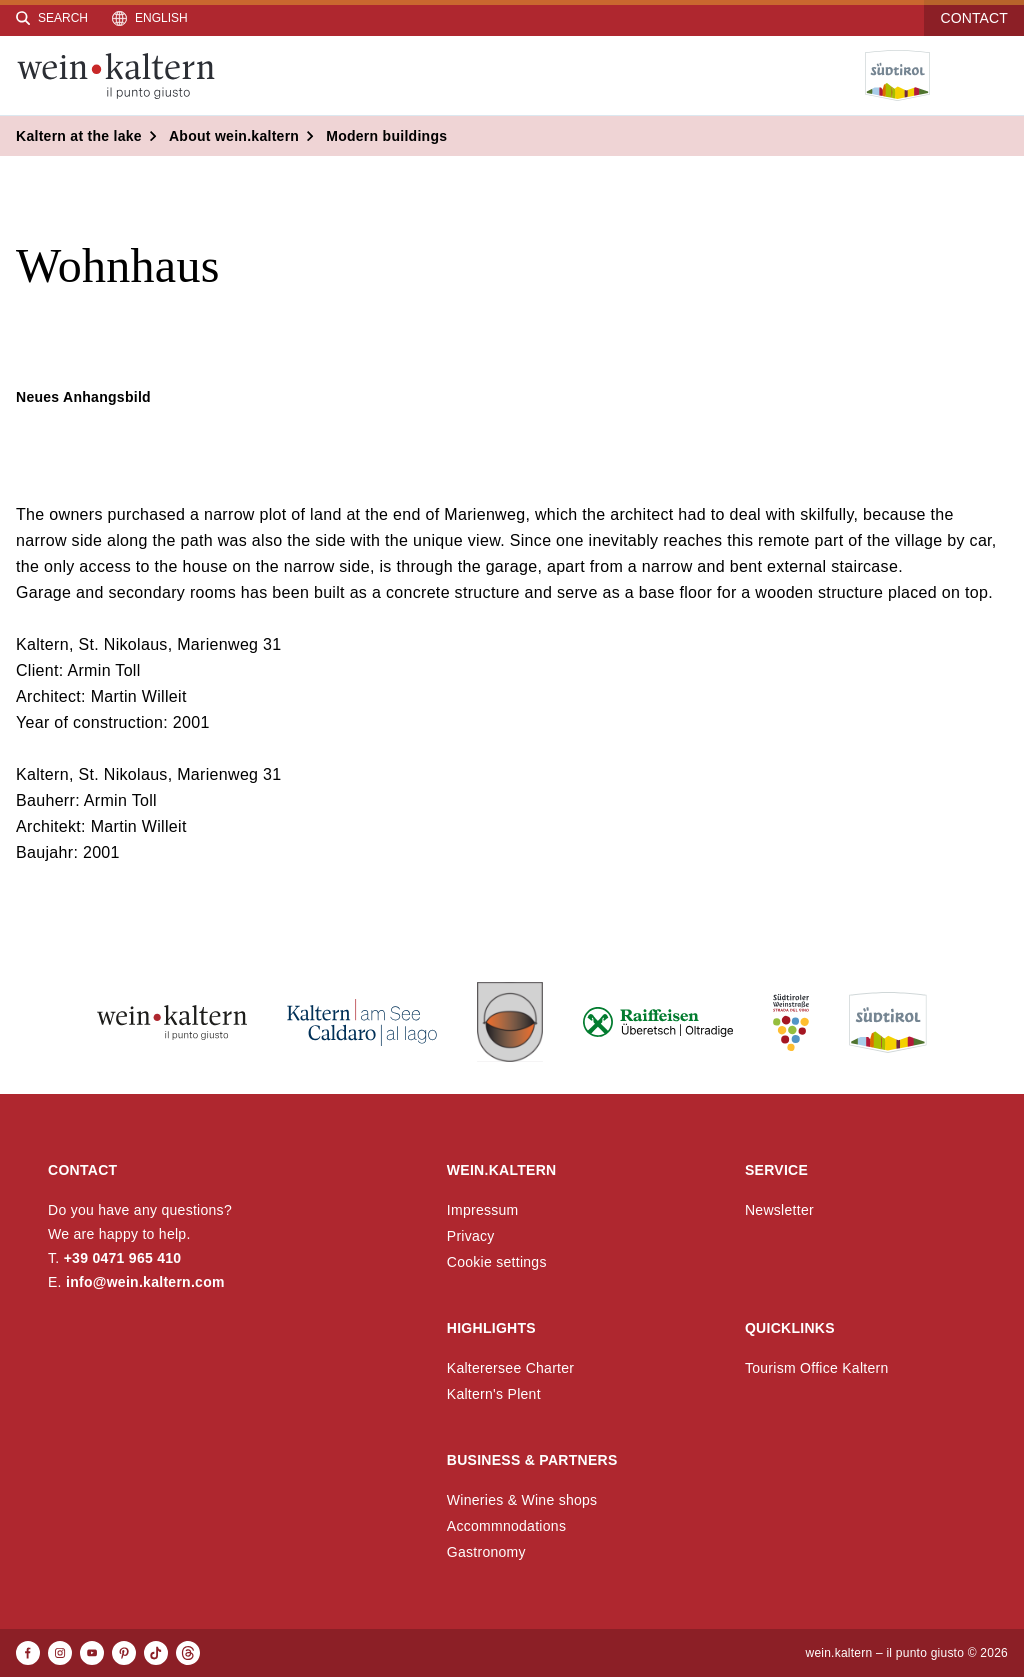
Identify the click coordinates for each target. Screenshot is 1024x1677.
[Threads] (188, 1653)
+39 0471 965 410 (123, 1258)
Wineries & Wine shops (522, 1500)
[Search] (52, 18)
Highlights (491, 1328)
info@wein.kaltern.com (145, 1282)
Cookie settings (497, 1262)
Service (776, 1170)
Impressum (483, 1210)
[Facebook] (28, 1653)
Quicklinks (790, 1328)
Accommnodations (506, 1526)
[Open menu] (993, 76)
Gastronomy (486, 1552)
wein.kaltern (502, 1170)
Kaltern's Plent (494, 1394)
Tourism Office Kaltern (817, 1368)
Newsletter (779, 1210)
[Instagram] (60, 1653)
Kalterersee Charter (511, 1368)
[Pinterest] (124, 1653)
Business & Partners (532, 1460)
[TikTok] (156, 1653)
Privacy (471, 1236)
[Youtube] (92, 1653)
